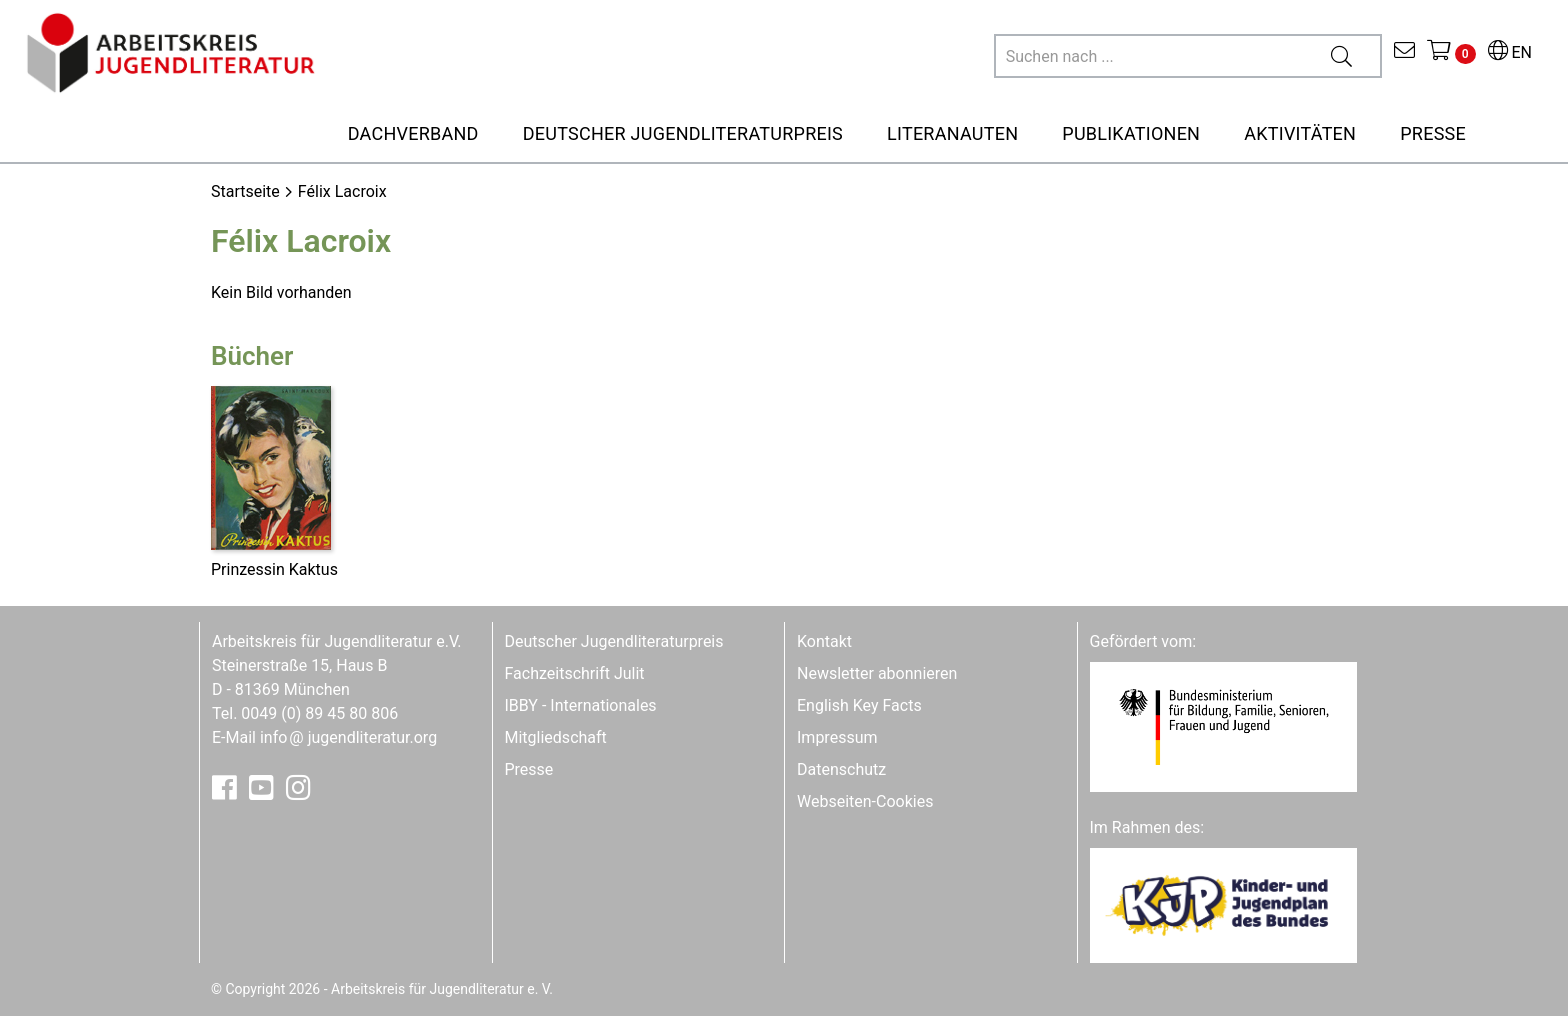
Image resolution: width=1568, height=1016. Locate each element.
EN (1510, 52)
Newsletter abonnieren (877, 673)
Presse (529, 769)
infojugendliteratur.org (348, 737)
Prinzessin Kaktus (274, 569)
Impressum (837, 737)
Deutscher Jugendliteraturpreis (614, 641)
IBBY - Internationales (581, 705)
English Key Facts (859, 705)
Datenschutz (841, 769)
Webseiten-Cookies (865, 801)
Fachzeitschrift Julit (575, 673)
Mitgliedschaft (556, 737)
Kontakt (824, 641)
